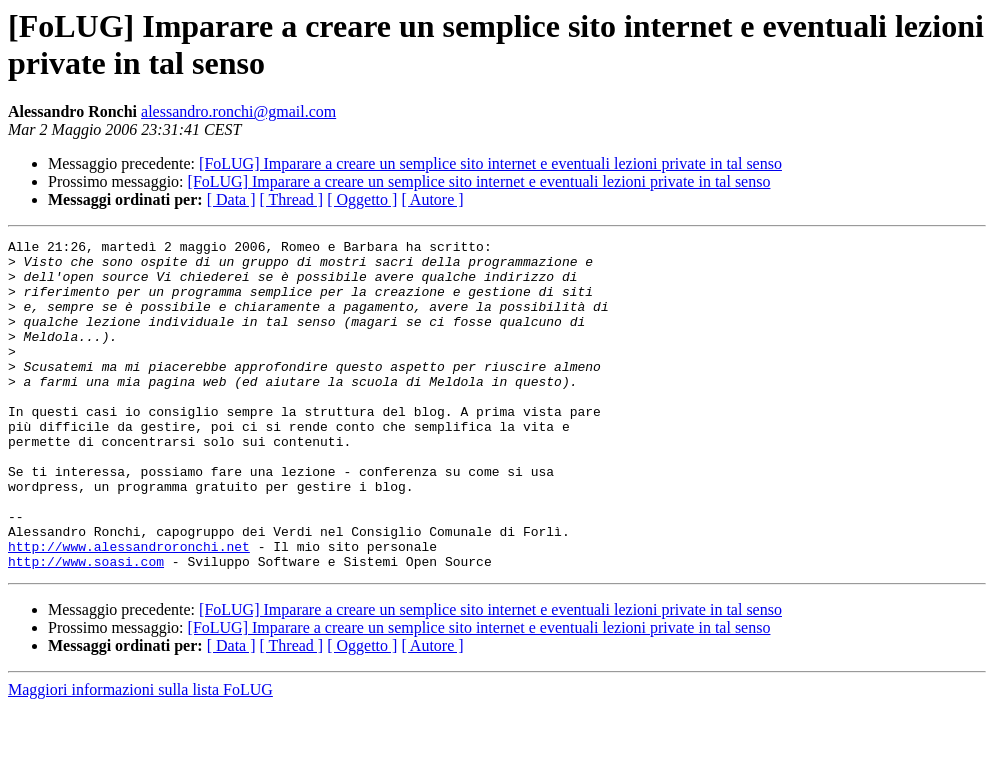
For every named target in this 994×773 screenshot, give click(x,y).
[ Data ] (231, 199)
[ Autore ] (432, 199)
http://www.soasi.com (86, 627)
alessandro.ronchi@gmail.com (238, 111)
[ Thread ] (292, 199)
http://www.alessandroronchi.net (129, 609)
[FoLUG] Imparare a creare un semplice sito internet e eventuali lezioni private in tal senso (490, 163)
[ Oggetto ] (362, 199)
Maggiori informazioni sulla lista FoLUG (140, 755)
